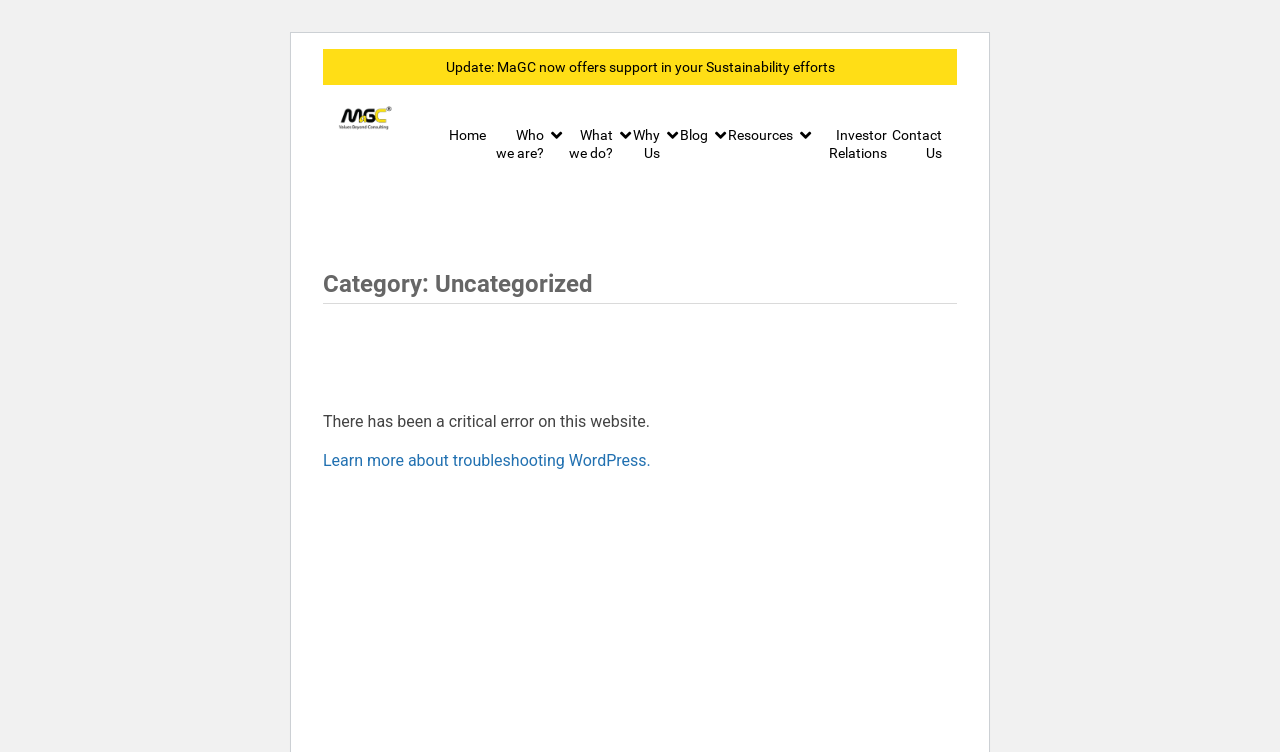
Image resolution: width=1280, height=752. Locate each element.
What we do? (591, 144)
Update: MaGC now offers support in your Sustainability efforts (640, 67)
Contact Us (917, 144)
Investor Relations (858, 144)
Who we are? (520, 144)
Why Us (646, 144)
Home (467, 135)
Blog (694, 135)
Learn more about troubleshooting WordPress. (487, 460)
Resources (760, 135)
